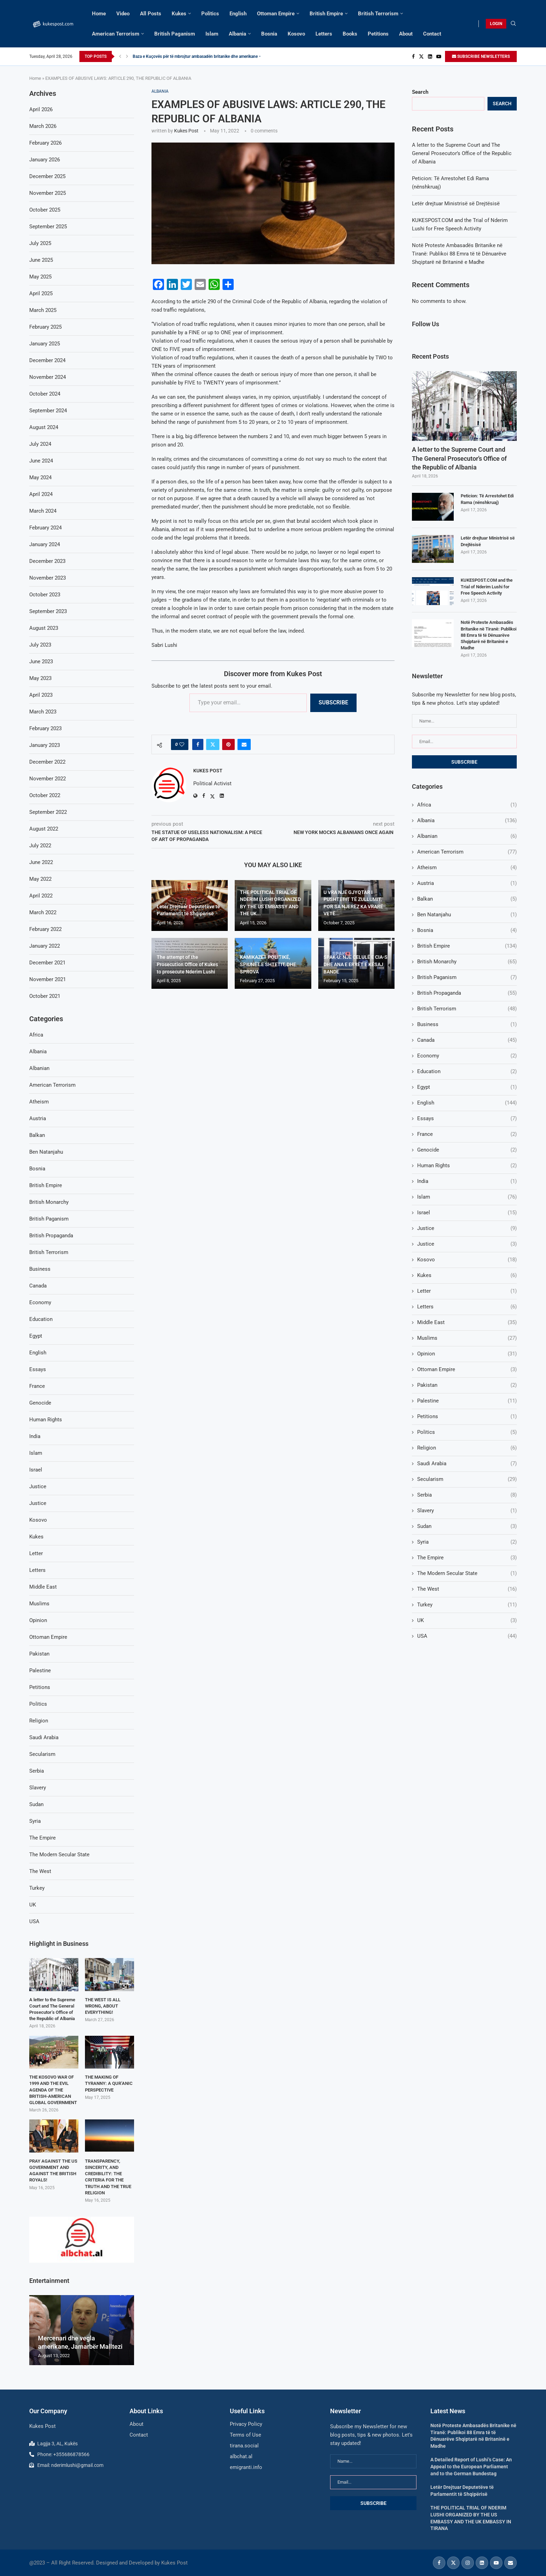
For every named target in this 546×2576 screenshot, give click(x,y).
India (467, 1181)
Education (467, 1071)
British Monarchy (467, 961)
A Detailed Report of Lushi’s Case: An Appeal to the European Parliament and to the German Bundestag (471, 2466)
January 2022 (44, 946)
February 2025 (45, 327)
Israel (467, 1212)
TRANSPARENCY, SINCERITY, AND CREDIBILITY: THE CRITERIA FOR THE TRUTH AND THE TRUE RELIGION (108, 2176)
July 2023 (40, 645)
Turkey (467, 1604)
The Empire (467, 1557)
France (467, 1134)
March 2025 (42, 310)
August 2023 (43, 628)
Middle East (467, 1322)
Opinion (467, 1354)
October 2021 (44, 996)
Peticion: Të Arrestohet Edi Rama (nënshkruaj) (487, 499)
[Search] (513, 23)
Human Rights (467, 1165)
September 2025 (48, 226)
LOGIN (496, 23)
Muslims (467, 1338)
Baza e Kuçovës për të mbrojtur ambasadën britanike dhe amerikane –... (199, 56)
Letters (323, 34)
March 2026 (42, 126)
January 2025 (44, 344)
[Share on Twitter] (212, 744)
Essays (467, 1118)
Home (99, 13)
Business (467, 1024)
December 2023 (47, 561)
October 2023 (44, 594)
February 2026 (45, 143)
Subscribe (333, 702)
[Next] (127, 56)
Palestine (467, 1401)
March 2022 (42, 912)
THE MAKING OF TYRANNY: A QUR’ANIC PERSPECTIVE (109, 2083)
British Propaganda (467, 993)
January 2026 (44, 159)
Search (420, 92)
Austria (467, 883)
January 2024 (44, 544)
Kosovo (296, 34)
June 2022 (41, 862)
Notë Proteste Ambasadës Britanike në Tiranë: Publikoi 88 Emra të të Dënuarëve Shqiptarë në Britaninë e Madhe (459, 253)
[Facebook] (413, 56)
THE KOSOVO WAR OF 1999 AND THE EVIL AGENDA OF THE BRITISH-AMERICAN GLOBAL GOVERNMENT (53, 2089)
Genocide (467, 1150)
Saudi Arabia (467, 1463)
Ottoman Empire (276, 13)
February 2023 (45, 728)
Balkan (467, 899)
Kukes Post (186, 130)
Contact (432, 34)
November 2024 (47, 377)
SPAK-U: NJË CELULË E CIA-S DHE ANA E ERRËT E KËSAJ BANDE (355, 964)
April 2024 (41, 494)
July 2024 (40, 444)
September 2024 (48, 410)
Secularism (467, 1479)
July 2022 (40, 845)
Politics (210, 13)
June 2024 (41, 461)
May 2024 (40, 477)
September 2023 (48, 611)
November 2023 (47, 578)
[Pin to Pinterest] (228, 744)
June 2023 (41, 661)
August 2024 (43, 427)
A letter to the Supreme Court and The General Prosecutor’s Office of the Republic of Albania (462, 153)
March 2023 (42, 712)
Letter (467, 1291)
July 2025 (40, 243)
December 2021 (47, 963)
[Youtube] (439, 56)
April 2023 (41, 695)
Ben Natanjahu (467, 914)
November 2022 (47, 778)
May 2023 (40, 678)
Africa (467, 805)
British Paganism (174, 34)
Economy (467, 1056)
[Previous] (120, 56)
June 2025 (41, 260)
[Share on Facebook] (197, 744)
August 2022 (43, 829)
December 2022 (47, 762)
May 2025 (40, 277)
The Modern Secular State (467, 1573)
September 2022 (48, 812)
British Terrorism (378, 13)
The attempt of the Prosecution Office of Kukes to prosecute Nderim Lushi (187, 964)
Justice (467, 1228)
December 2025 (47, 176)
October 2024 (44, 394)
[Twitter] (421, 56)
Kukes (179, 13)
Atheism (467, 867)
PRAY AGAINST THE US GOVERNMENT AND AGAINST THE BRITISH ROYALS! (53, 2170)
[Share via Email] (244, 744)
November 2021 (47, 979)
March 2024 (42, 511)
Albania (237, 34)
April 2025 (41, 293)
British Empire (326, 13)
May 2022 (40, 879)
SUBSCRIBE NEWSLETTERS (481, 56)
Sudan (467, 1526)
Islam (211, 34)
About (406, 34)
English (238, 13)
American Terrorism (115, 34)
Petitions (378, 34)
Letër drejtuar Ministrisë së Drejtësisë (456, 203)
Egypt (467, 1087)
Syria (467, 1542)
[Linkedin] (430, 56)
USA (467, 1636)
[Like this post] (181, 744)
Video (123, 13)
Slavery (467, 1510)
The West (467, 1589)
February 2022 (45, 929)
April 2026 (41, 109)
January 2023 (44, 745)
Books (350, 34)
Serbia (467, 1495)
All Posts (150, 13)
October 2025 (44, 210)
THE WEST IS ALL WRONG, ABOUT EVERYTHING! (102, 2006)
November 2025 (47, 193)
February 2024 (45, 528)
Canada (467, 1040)
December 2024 (47, 360)
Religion (467, 1448)
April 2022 (41, 896)
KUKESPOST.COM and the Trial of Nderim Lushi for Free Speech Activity (487, 586)
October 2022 (44, 795)
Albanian (467, 836)
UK (467, 1620)
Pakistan (467, 1385)
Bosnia (269, 34)
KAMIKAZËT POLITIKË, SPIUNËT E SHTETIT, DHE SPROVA (268, 964)
